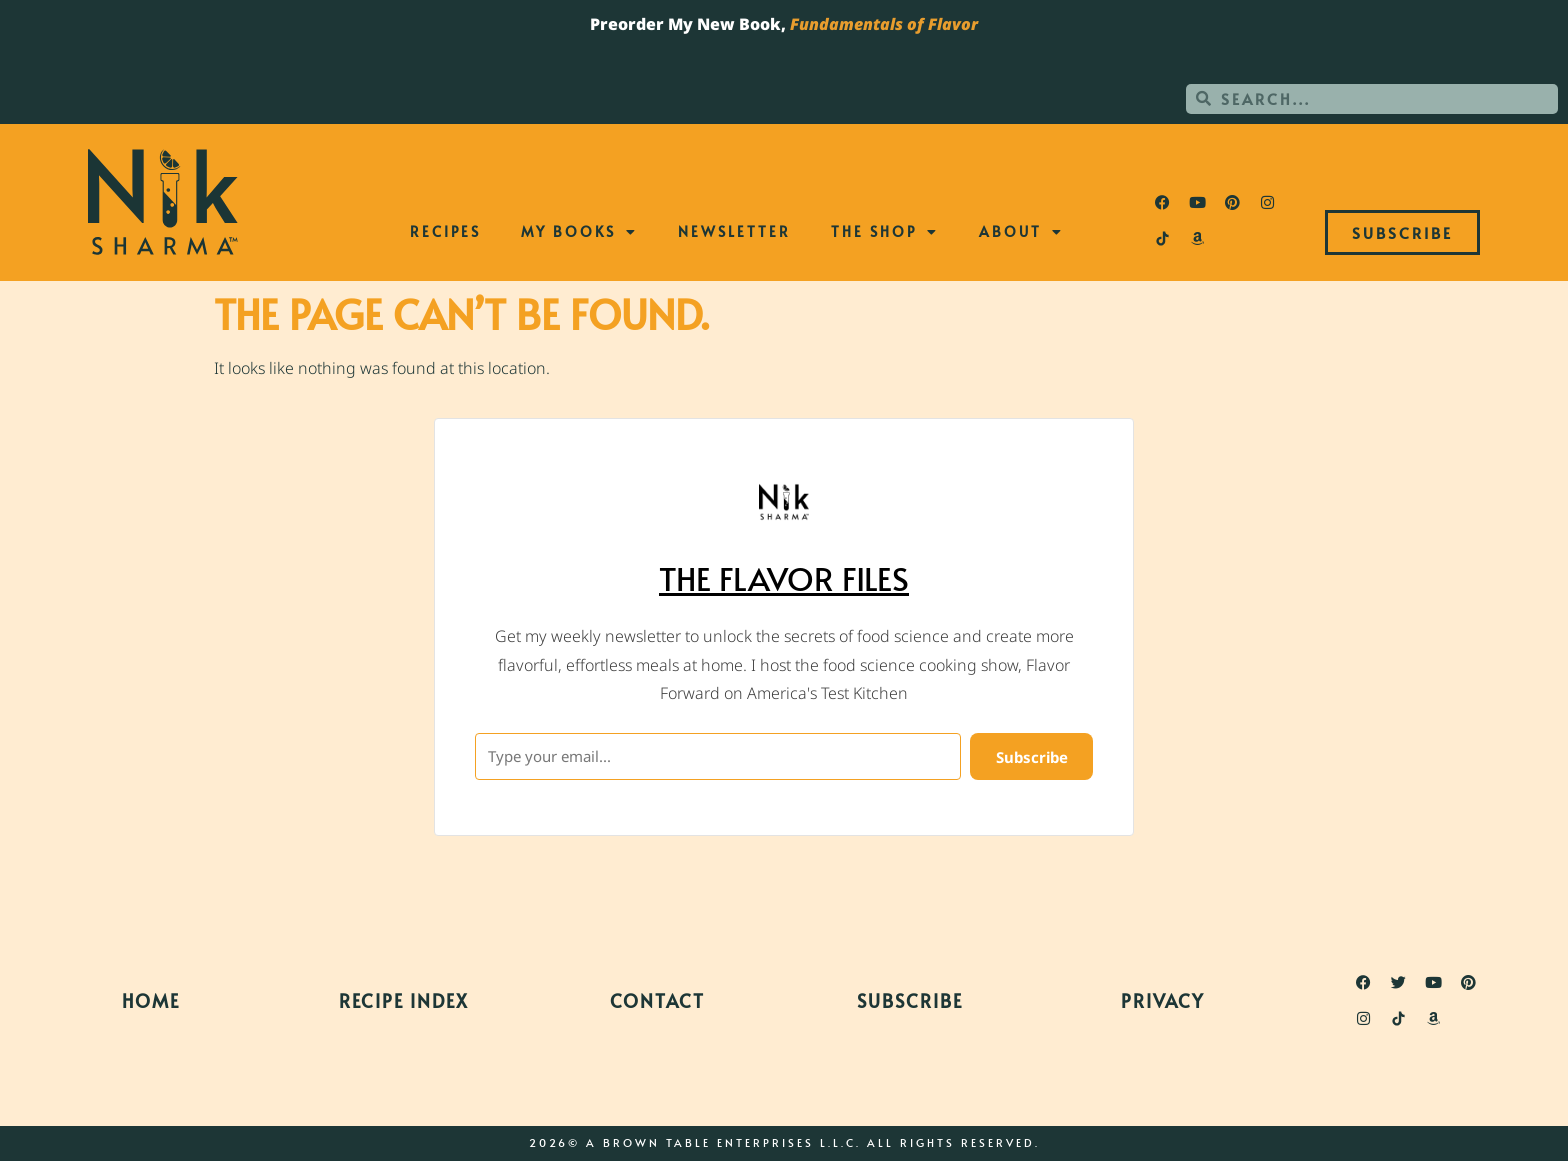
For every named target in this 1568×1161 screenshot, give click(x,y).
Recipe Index (404, 1000)
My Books (579, 232)
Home (151, 1000)
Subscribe (910, 1000)
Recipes (445, 231)
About (1021, 232)
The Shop (885, 232)
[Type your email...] (717, 756)
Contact (657, 1000)
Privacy (1163, 1000)
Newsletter (734, 231)
